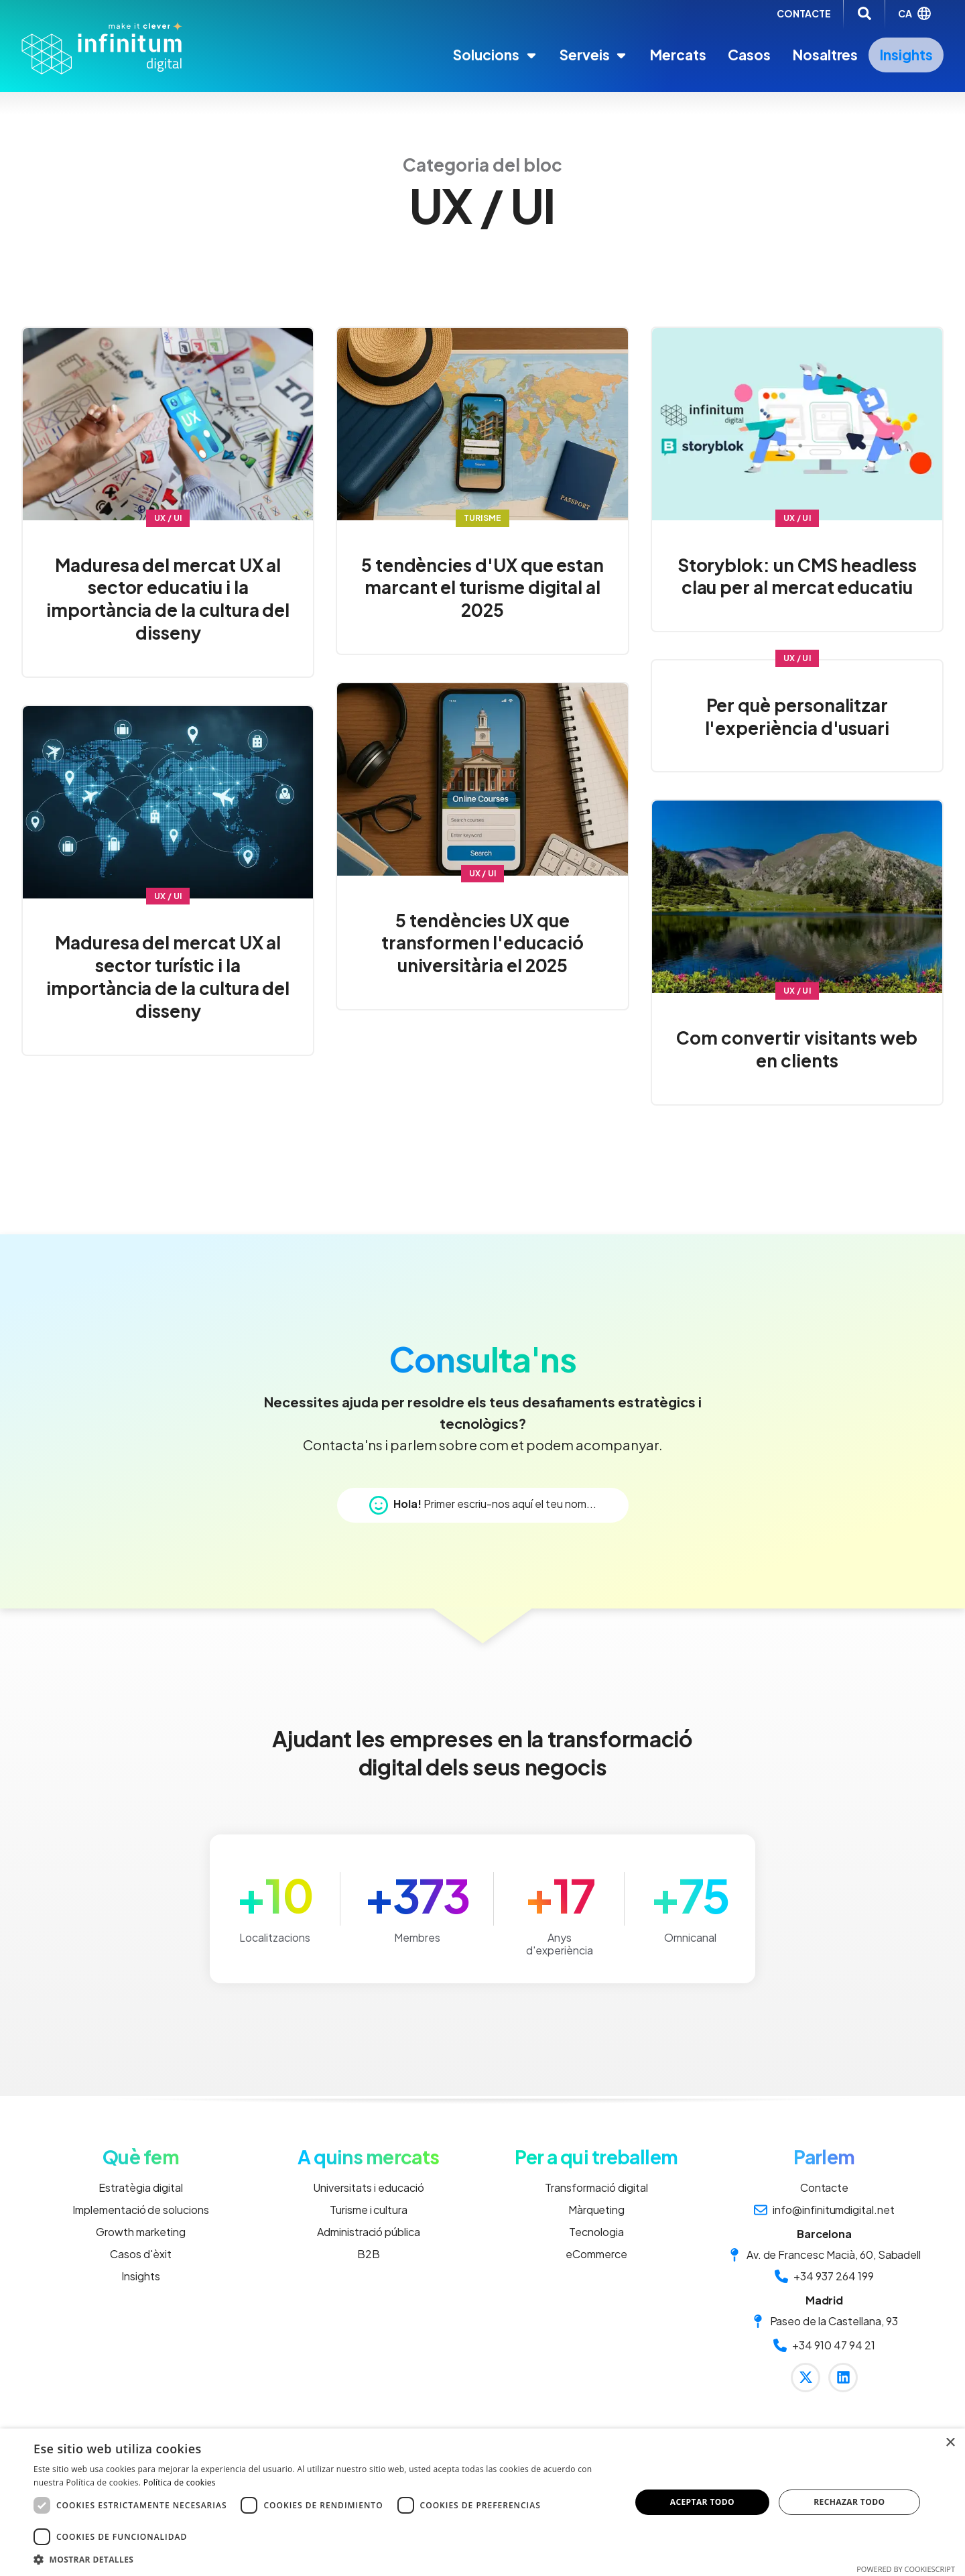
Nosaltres (825, 55)
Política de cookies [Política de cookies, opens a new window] (179, 2482)
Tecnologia (596, 2231)
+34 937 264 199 (824, 2276)
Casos (749, 55)
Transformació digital (596, 2187)
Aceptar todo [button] (702, 2502)
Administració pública (368, 2231)
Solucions (495, 55)
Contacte (824, 2187)
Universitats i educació (368, 2187)
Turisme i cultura (368, 2209)
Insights (906, 55)
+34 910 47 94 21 (824, 2345)
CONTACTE (804, 13)
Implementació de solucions (140, 2209)
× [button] (950, 2443)
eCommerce (596, 2253)
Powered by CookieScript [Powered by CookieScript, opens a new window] (905, 2569)
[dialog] (482, 2502)
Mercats (677, 55)
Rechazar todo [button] (849, 2502)
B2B (368, 2253)
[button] (323, 2559)
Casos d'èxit (141, 2253)
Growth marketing (140, 2231)
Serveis (594, 55)
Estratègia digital (140, 2187)
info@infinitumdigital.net (824, 2210)
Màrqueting (596, 2209)
